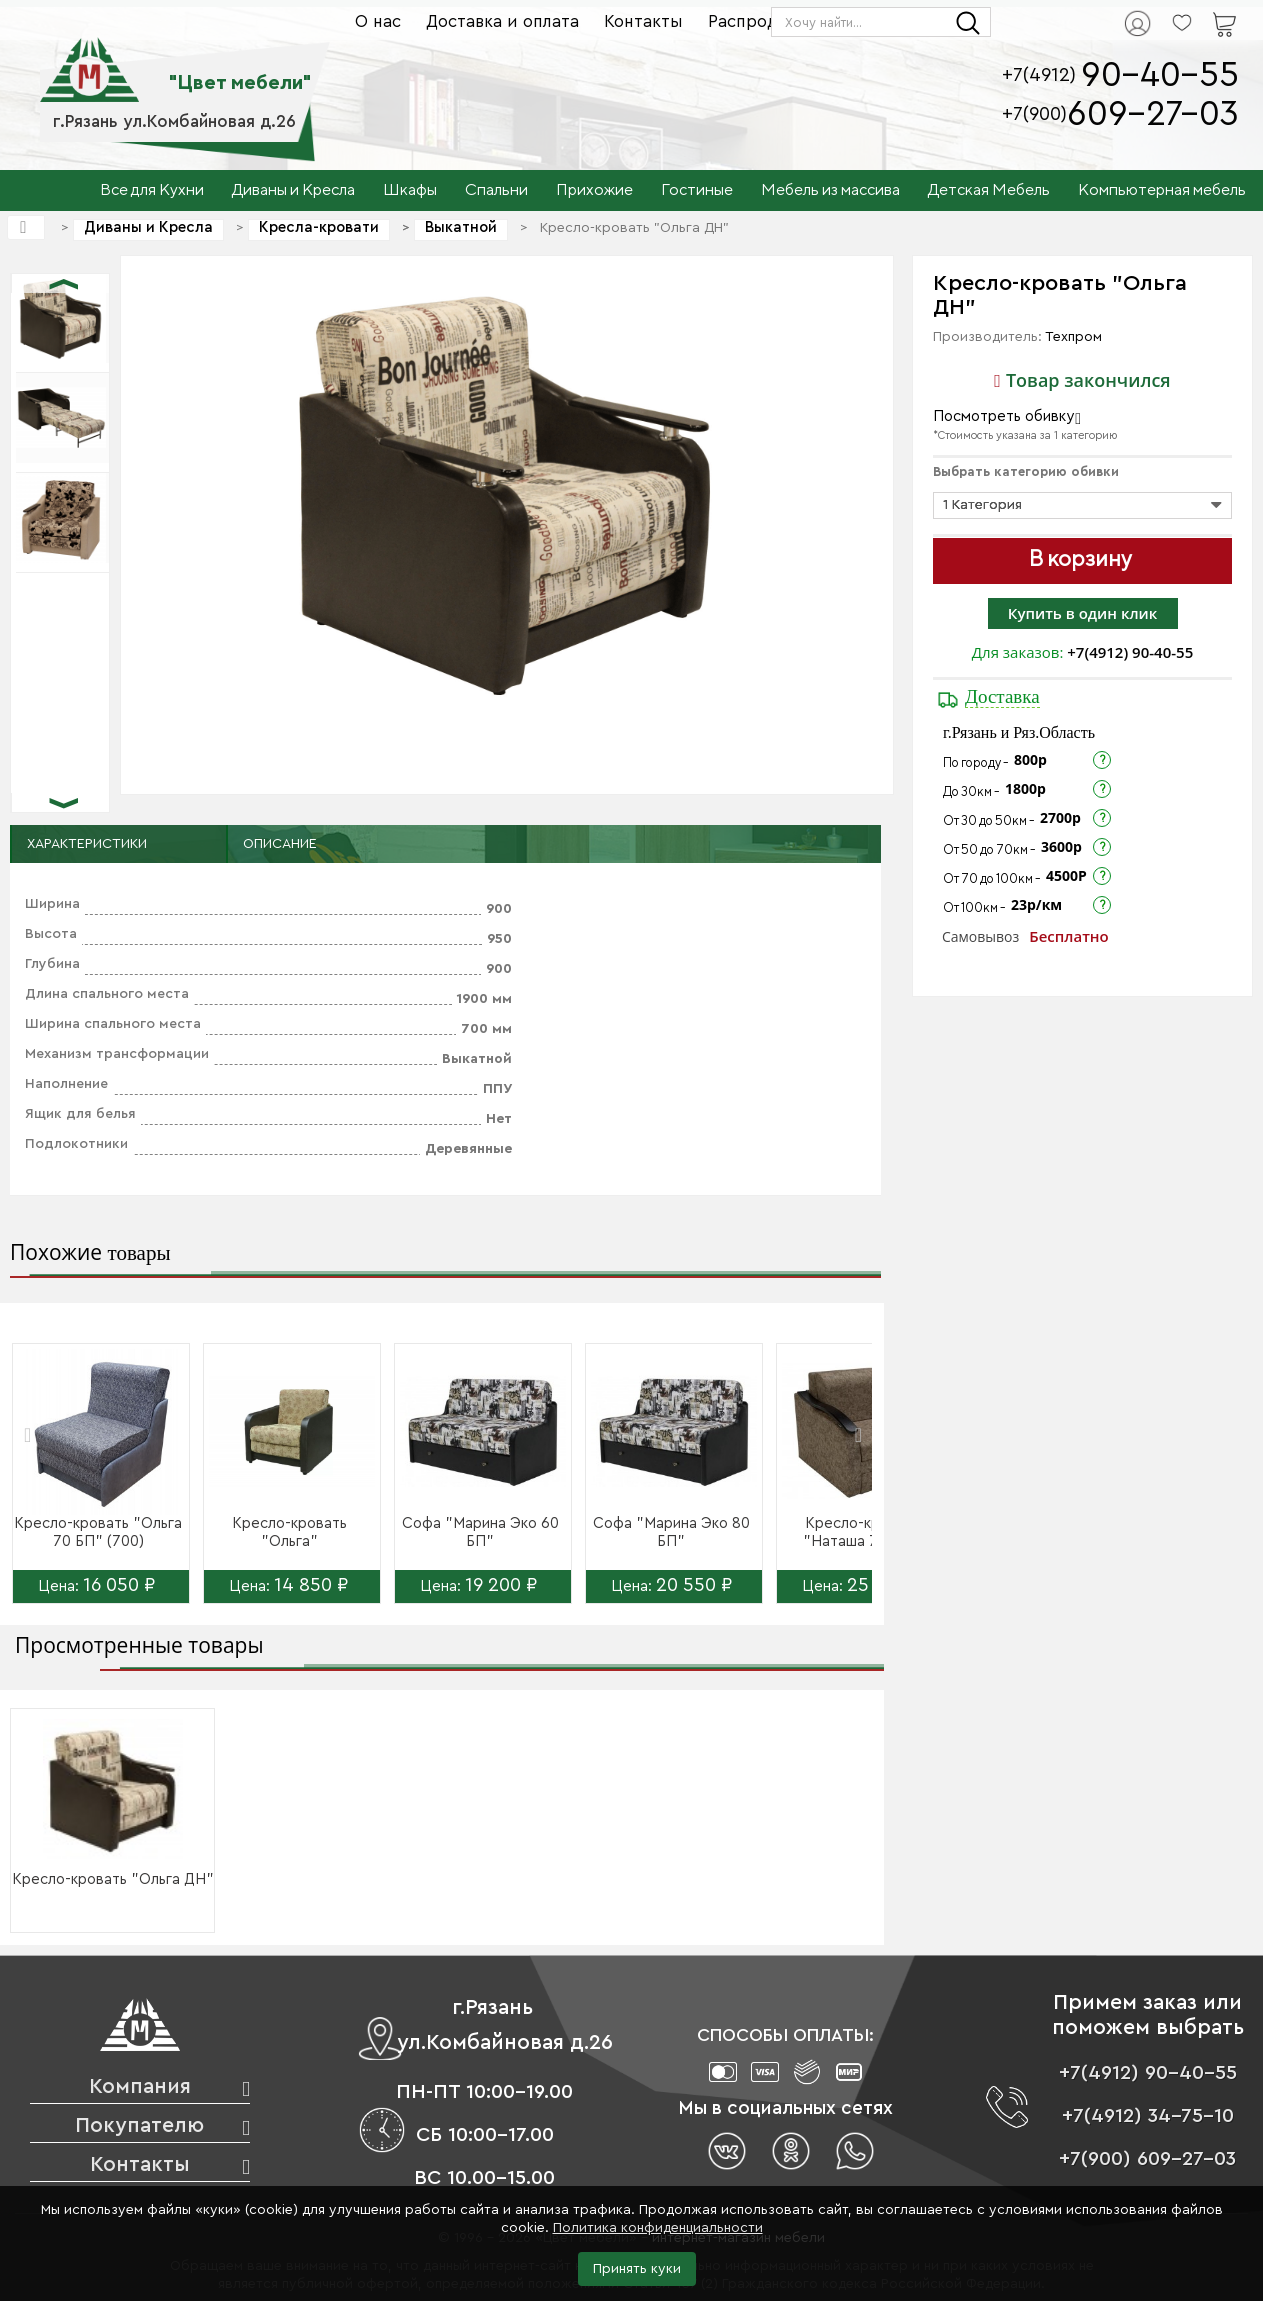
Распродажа (758, 21)
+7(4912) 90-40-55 (1130, 652)
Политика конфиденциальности (658, 2228)
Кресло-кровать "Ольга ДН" (113, 1879)
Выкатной (461, 227)
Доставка (1002, 696)
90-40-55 (1160, 75)
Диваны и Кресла (148, 227)
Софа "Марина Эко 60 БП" (480, 1532)
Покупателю (139, 2125)
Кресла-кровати (319, 227)
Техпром (1073, 337)
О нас (378, 21)
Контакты (643, 21)
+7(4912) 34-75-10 (1148, 2116)
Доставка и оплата (502, 21)
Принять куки (637, 2269)
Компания (140, 2086)
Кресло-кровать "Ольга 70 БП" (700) (98, 1532)
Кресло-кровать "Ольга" (289, 1532)
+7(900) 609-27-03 (1147, 2159)
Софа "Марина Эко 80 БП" (671, 1532)
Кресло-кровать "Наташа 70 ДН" (862, 1532)
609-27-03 (1153, 114)
